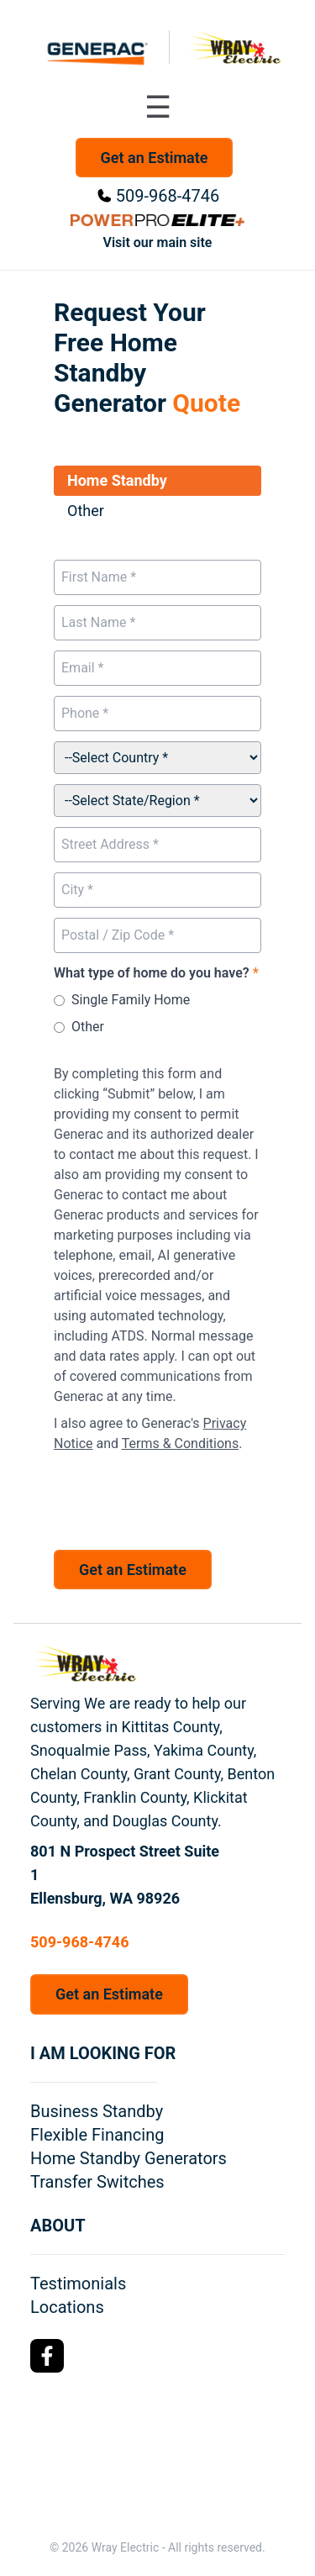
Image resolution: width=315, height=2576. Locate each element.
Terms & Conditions (180, 1443)
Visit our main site (158, 242)
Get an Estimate (154, 157)
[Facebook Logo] (47, 2356)
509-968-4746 (167, 196)
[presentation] (181, 1497)
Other (87, 1027)
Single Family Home (130, 1000)
